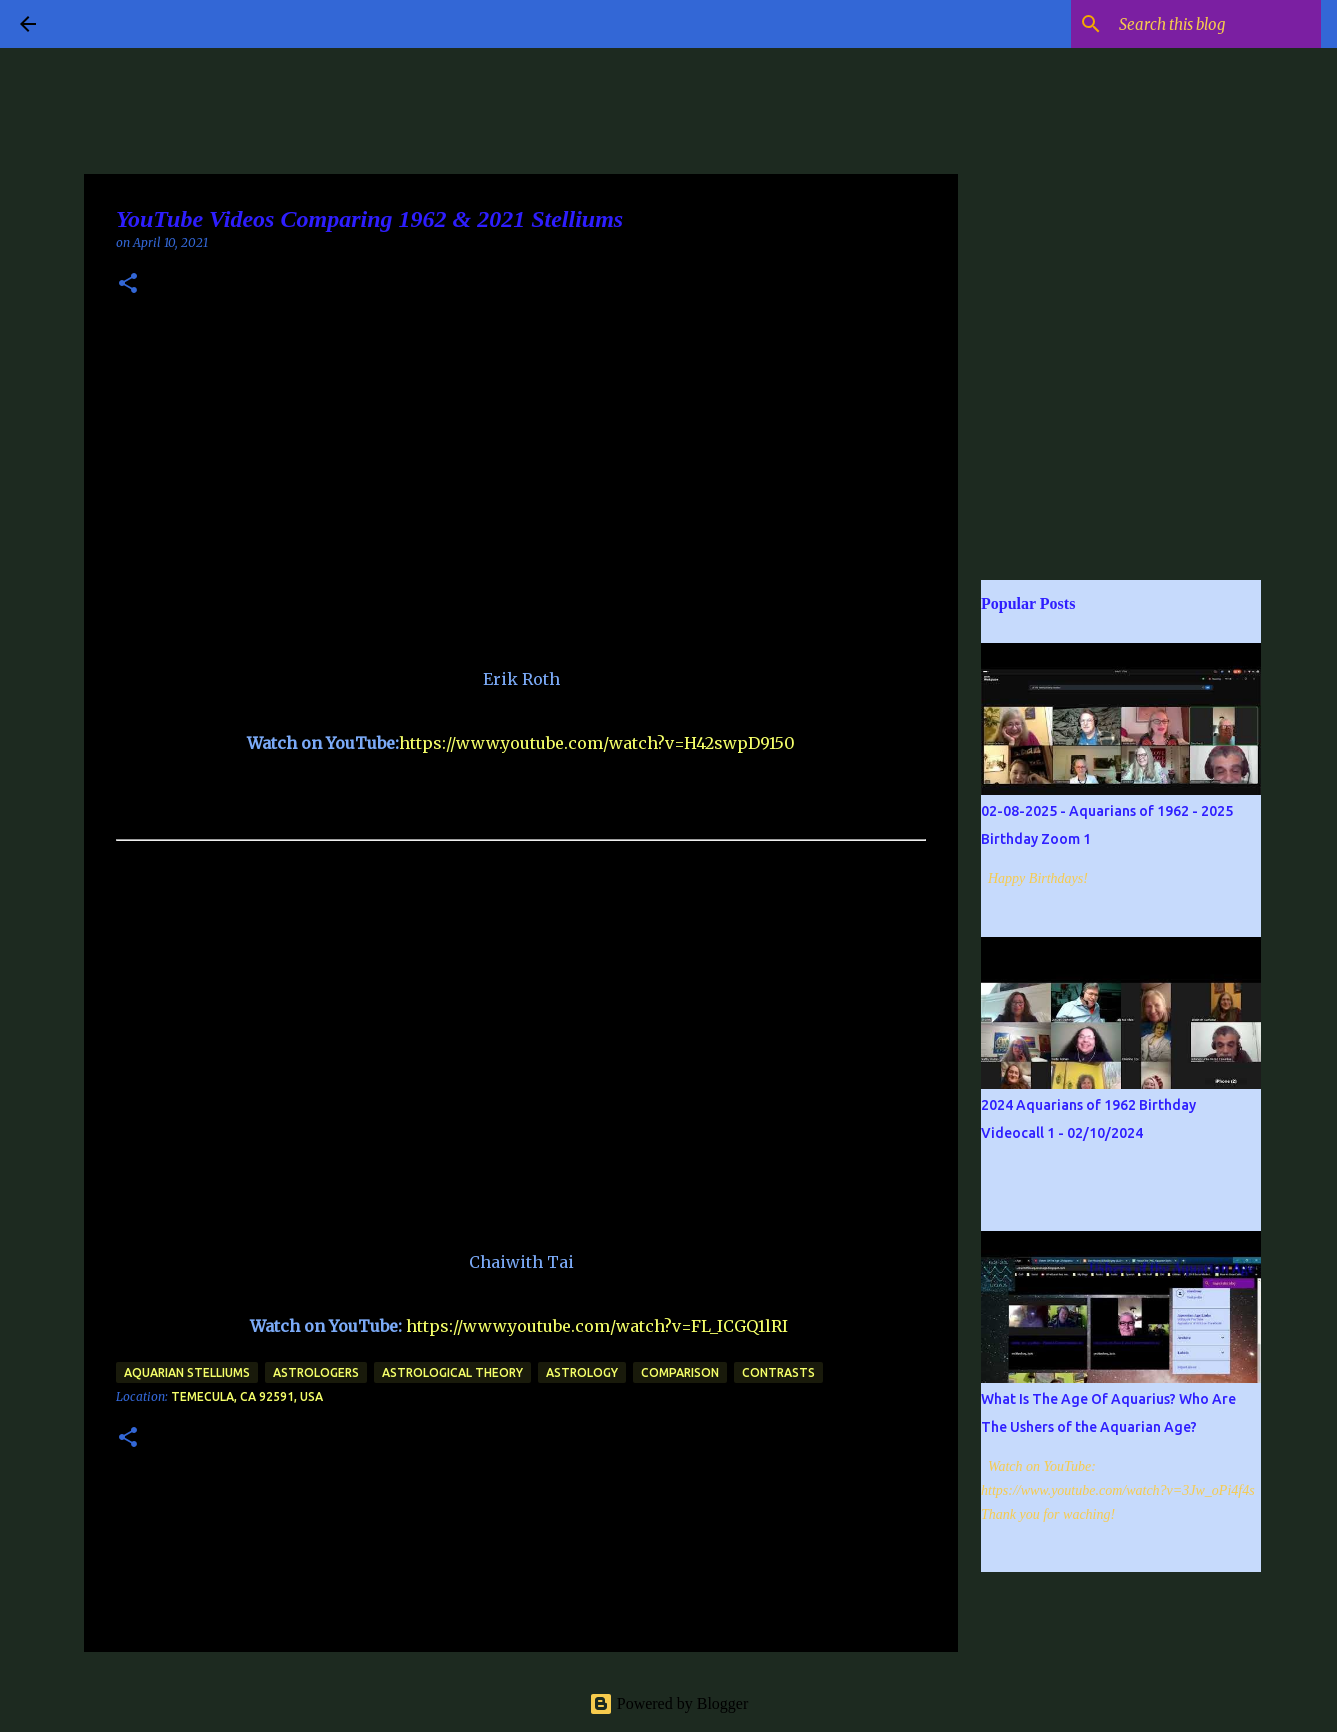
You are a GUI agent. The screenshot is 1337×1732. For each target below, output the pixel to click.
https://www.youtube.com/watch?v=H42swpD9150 (597, 743)
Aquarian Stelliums (187, 1372)
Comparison (680, 1372)
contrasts (778, 1372)
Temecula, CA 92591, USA (247, 1396)
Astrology (582, 1372)
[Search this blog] (1216, 24)
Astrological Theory (452, 1372)
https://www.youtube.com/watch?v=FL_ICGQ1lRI (597, 1326)
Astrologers (316, 1372)
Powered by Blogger (669, 1703)
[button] (128, 284)
